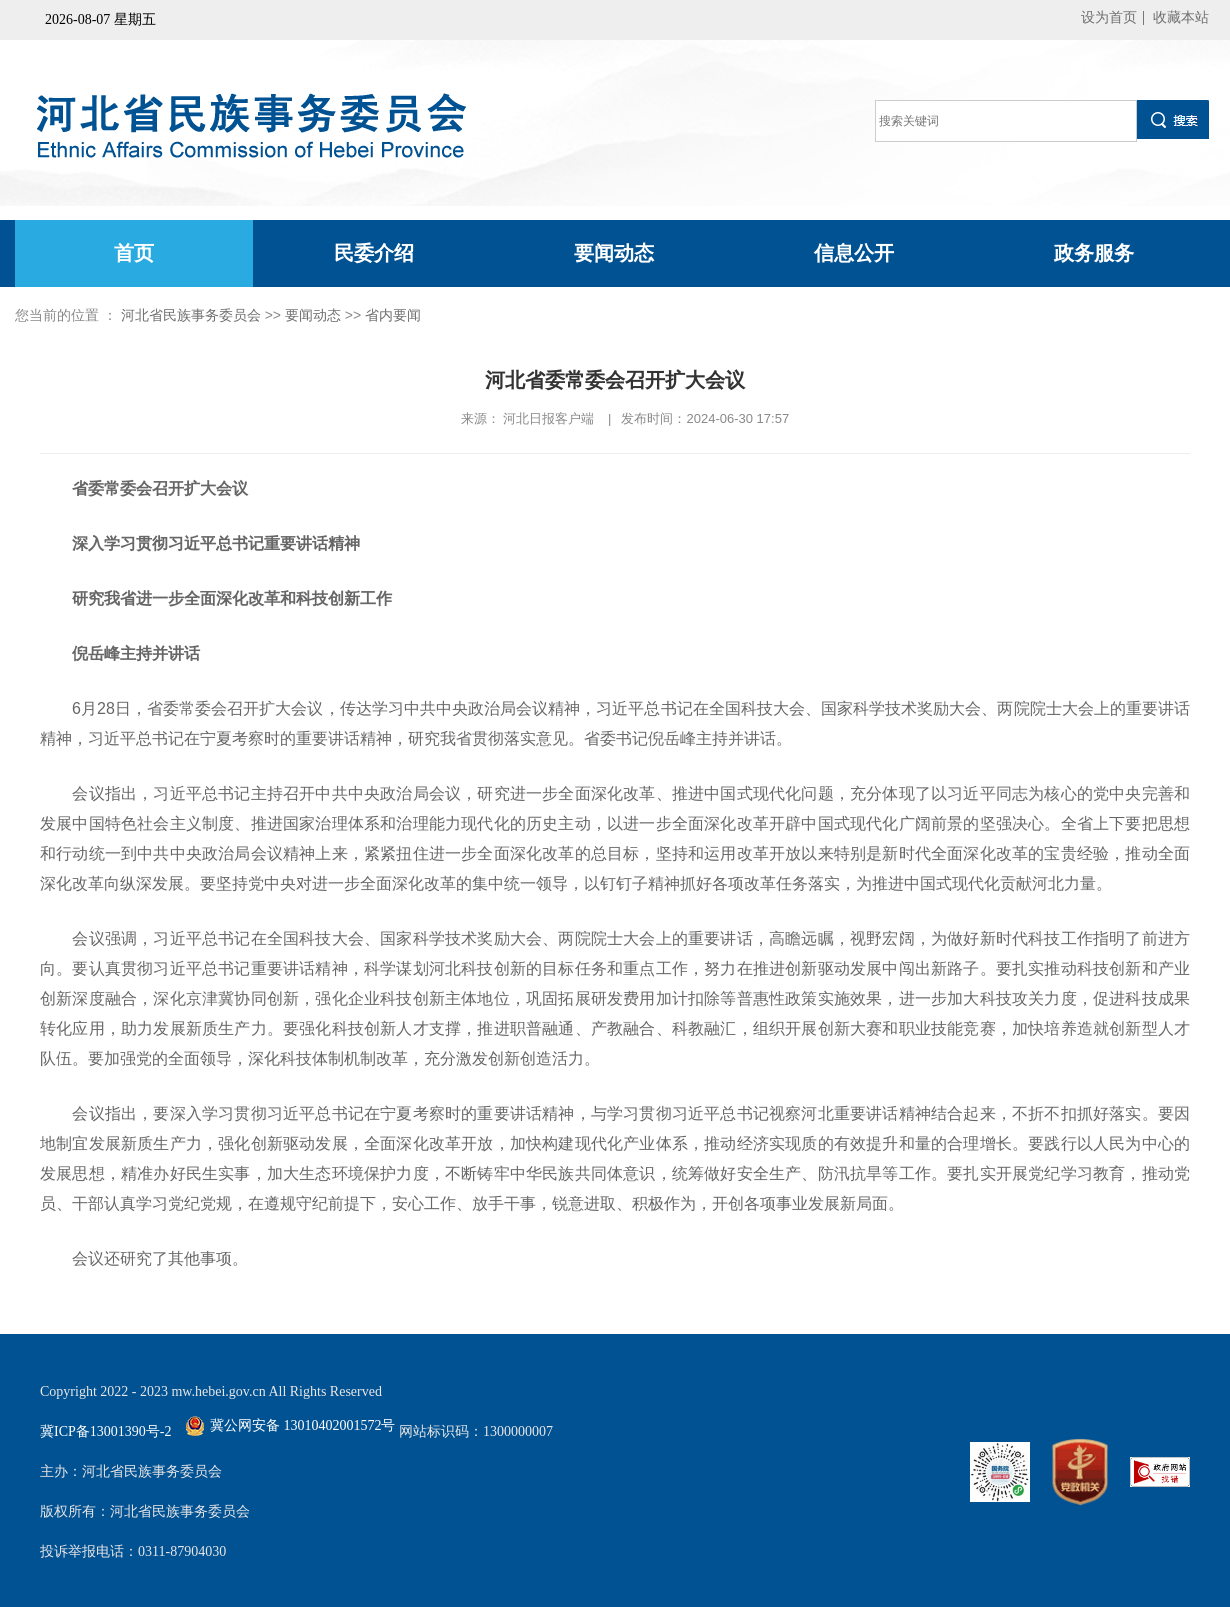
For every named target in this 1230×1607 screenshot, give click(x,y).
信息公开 (854, 253)
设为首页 (1109, 17)
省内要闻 (393, 315)
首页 (134, 253)
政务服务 (1094, 253)
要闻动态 (614, 253)
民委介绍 (374, 253)
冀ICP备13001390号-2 (105, 1431)
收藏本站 (1181, 17)
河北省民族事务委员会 (191, 315)
